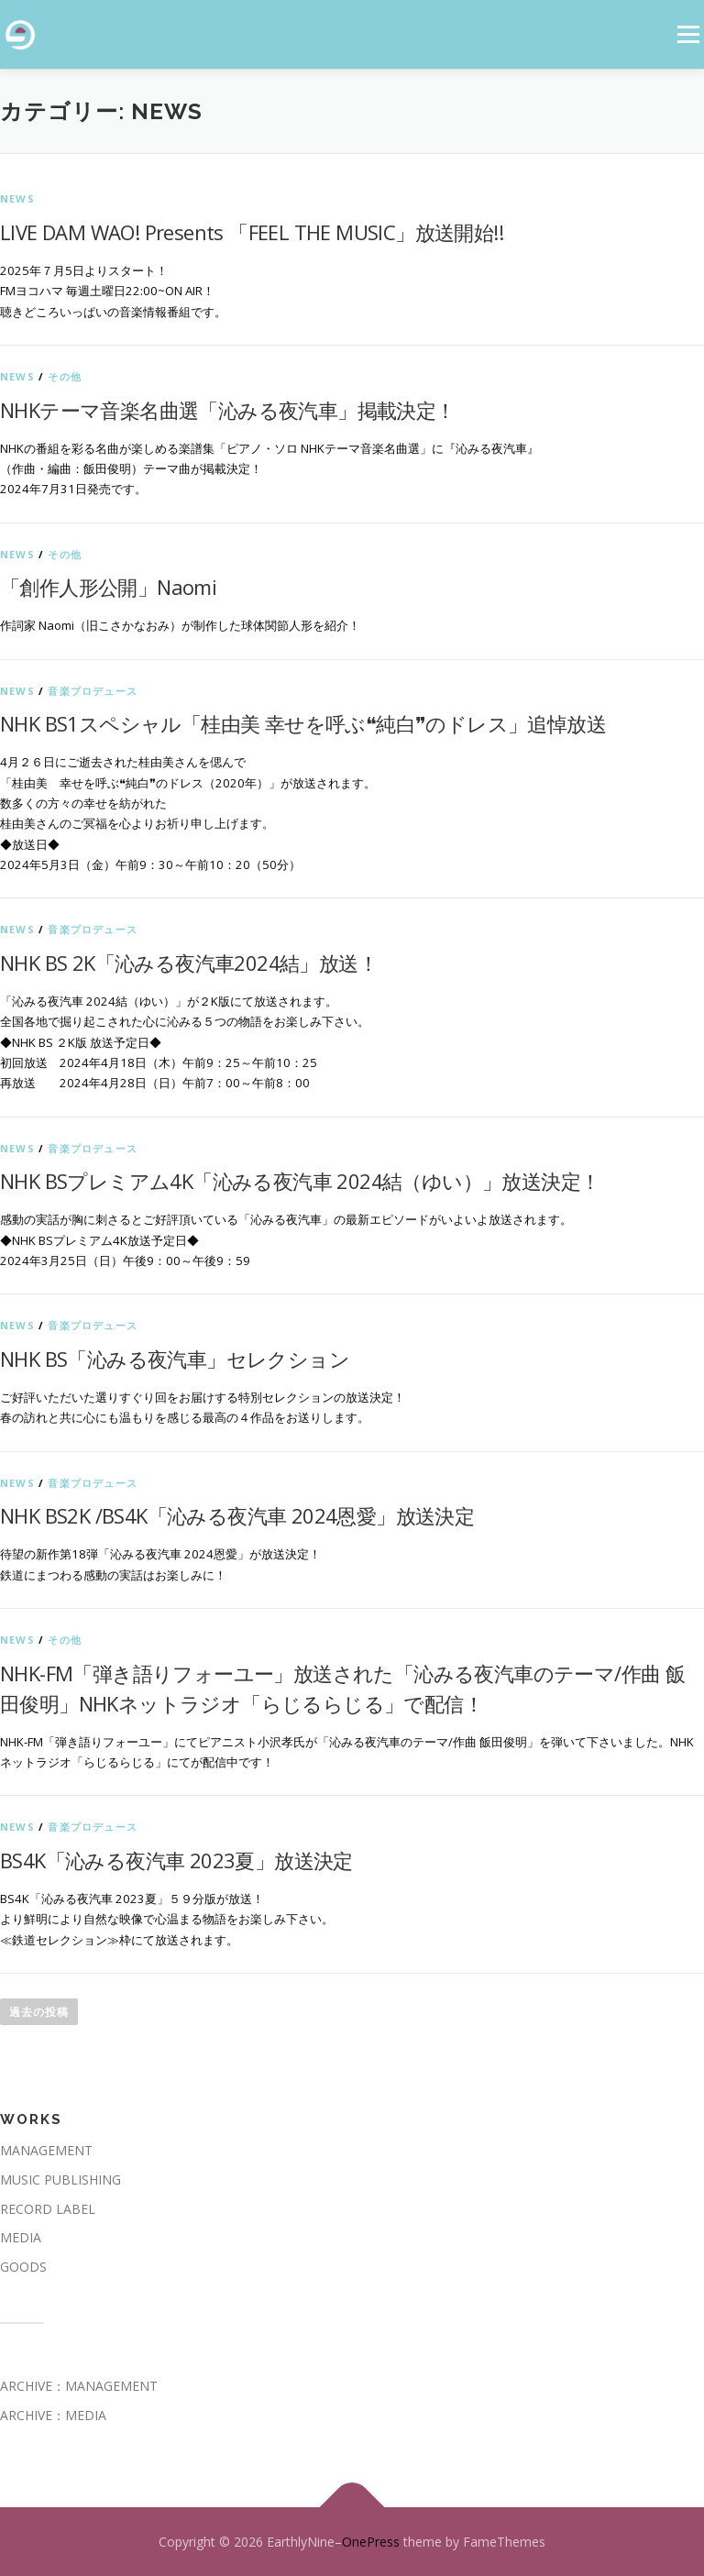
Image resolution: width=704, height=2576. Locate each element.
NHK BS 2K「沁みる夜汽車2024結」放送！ (189, 962)
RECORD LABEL (47, 2209)
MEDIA (20, 2237)
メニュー (688, 34)
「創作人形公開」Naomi (108, 586)
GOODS (23, 2266)
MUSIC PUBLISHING (60, 2179)
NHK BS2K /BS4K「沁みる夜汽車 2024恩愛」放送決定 (237, 1515)
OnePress (371, 2541)
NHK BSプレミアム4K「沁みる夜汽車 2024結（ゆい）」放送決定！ (300, 1180)
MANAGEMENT (46, 2150)
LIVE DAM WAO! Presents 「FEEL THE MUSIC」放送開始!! (251, 232)
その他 (65, 376)
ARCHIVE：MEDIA (53, 2415)
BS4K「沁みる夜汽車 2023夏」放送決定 (176, 1860)
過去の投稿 (39, 2012)
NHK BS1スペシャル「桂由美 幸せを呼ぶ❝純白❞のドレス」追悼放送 (303, 723)
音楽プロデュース (93, 691)
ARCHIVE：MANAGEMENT (79, 2385)
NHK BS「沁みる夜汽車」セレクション (174, 1358)
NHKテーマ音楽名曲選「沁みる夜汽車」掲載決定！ (228, 410)
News (17, 198)
